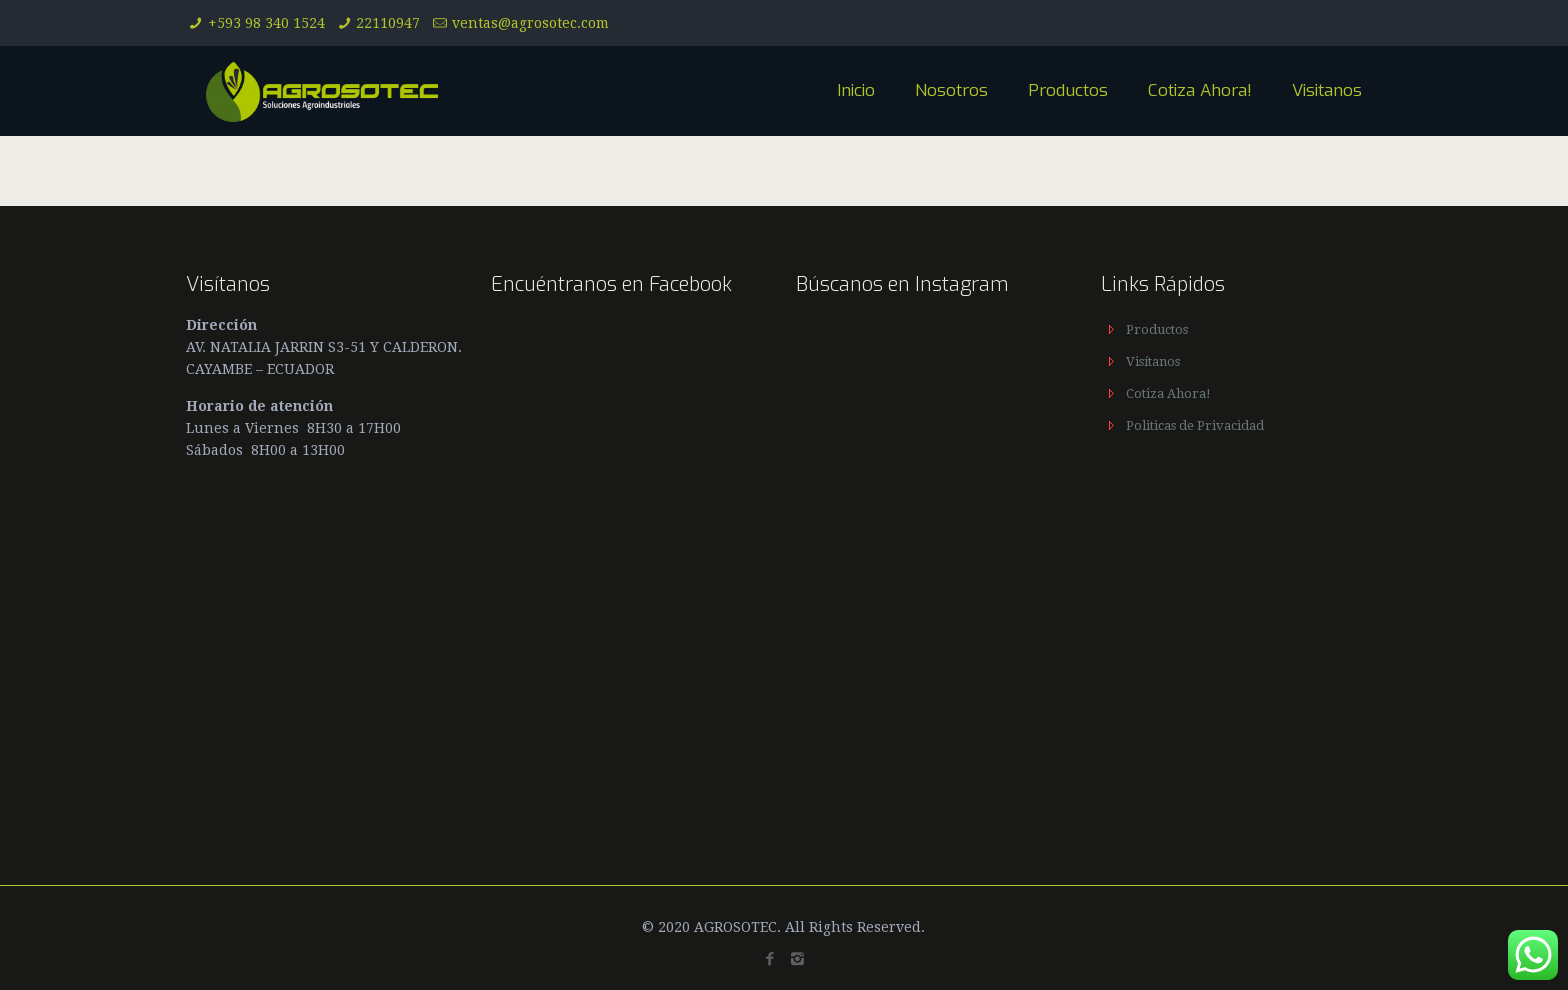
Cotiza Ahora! (1168, 393)
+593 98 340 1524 (266, 23)
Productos (1157, 329)
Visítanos (1153, 361)
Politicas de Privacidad (1195, 425)
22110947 (388, 23)
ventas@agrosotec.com (530, 23)
